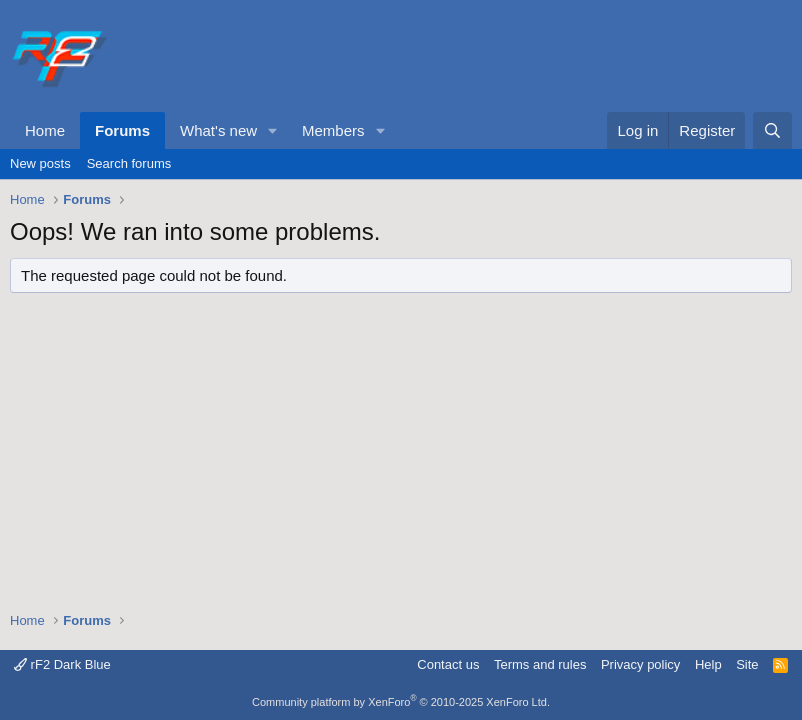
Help (708, 664)
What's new (218, 130)
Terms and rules (540, 664)
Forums (122, 130)
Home (45, 130)
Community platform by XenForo (401, 702)
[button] (273, 130)
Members (333, 130)
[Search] (772, 130)
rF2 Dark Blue (62, 664)
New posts (40, 163)
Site (747, 664)
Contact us (448, 664)
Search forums (129, 163)
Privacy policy (640, 664)
